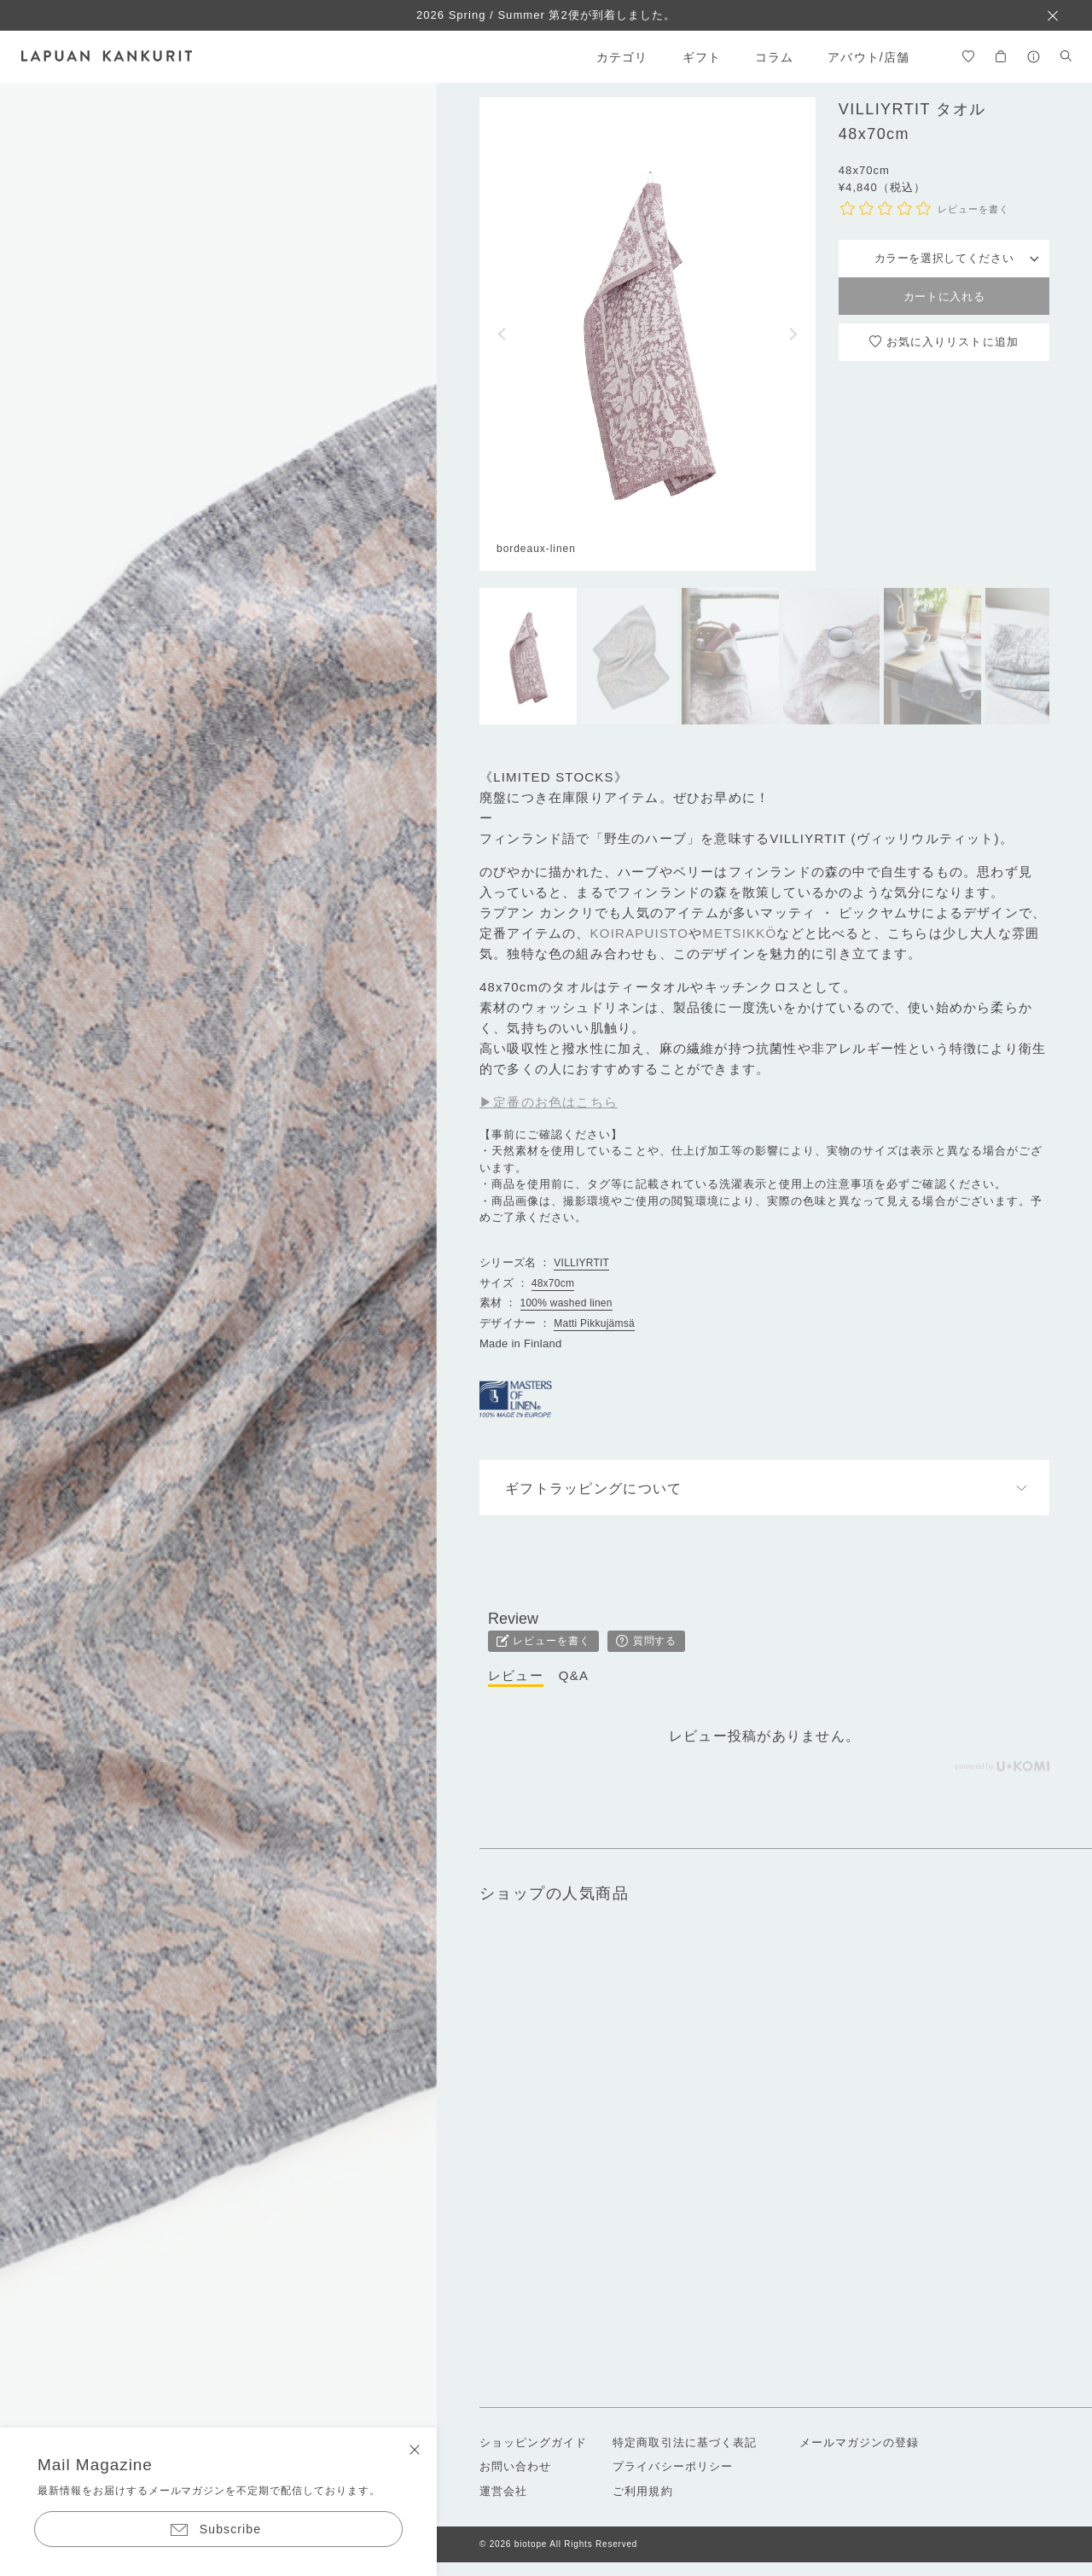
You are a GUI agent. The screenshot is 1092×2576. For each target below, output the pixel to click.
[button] (501, 333)
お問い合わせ (515, 2466)
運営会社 (503, 2491)
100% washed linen (566, 1303)
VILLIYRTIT (581, 1263)
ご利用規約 (642, 2491)
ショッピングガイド (533, 2442)
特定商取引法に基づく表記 (684, 2442)
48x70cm (552, 1283)
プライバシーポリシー (672, 2466)
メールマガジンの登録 (859, 2442)
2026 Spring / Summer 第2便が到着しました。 (546, 15)
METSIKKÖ (739, 933)
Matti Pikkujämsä (594, 1323)
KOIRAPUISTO (639, 933)
